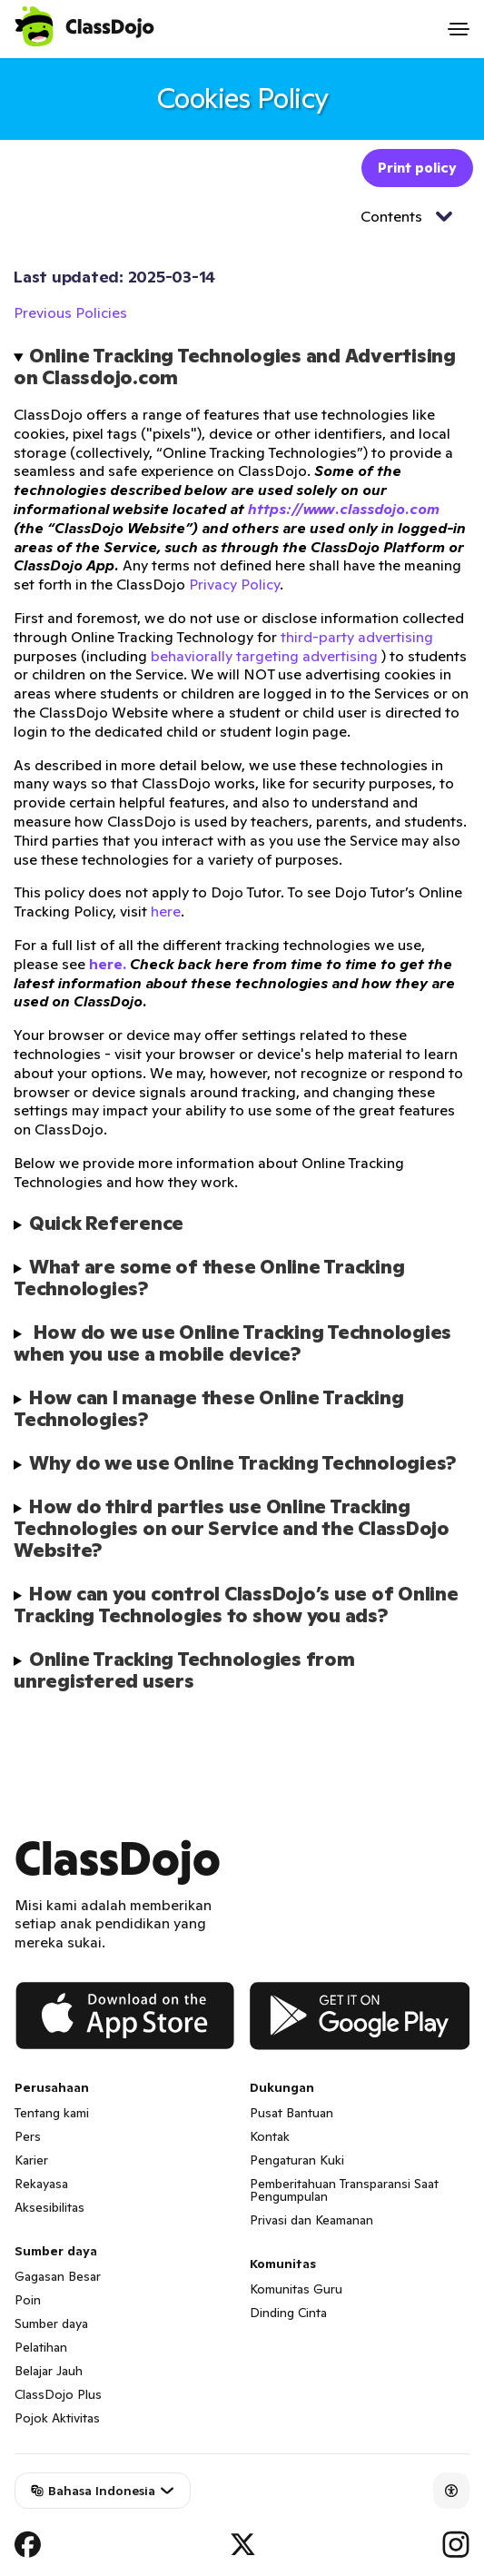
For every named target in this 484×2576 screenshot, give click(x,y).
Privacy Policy (234, 584)
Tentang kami (52, 2113)
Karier (31, 2160)
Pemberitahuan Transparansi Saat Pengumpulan (344, 2189)
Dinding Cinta (288, 2312)
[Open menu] (458, 29)
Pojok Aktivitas (57, 2418)
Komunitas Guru (296, 2289)
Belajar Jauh (49, 2371)
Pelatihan (41, 2347)
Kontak (270, 2136)
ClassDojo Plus (58, 2394)
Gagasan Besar (58, 2276)
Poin (28, 2300)
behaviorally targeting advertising (264, 656)
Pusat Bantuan (291, 2113)
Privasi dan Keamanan (311, 2220)
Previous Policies (70, 312)
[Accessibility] (451, 2490)
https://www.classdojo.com (344, 509)
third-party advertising (357, 637)
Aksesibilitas (49, 2207)
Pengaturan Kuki (297, 2160)
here (166, 911)
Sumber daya (51, 2323)
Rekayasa (41, 2183)
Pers (28, 2136)
